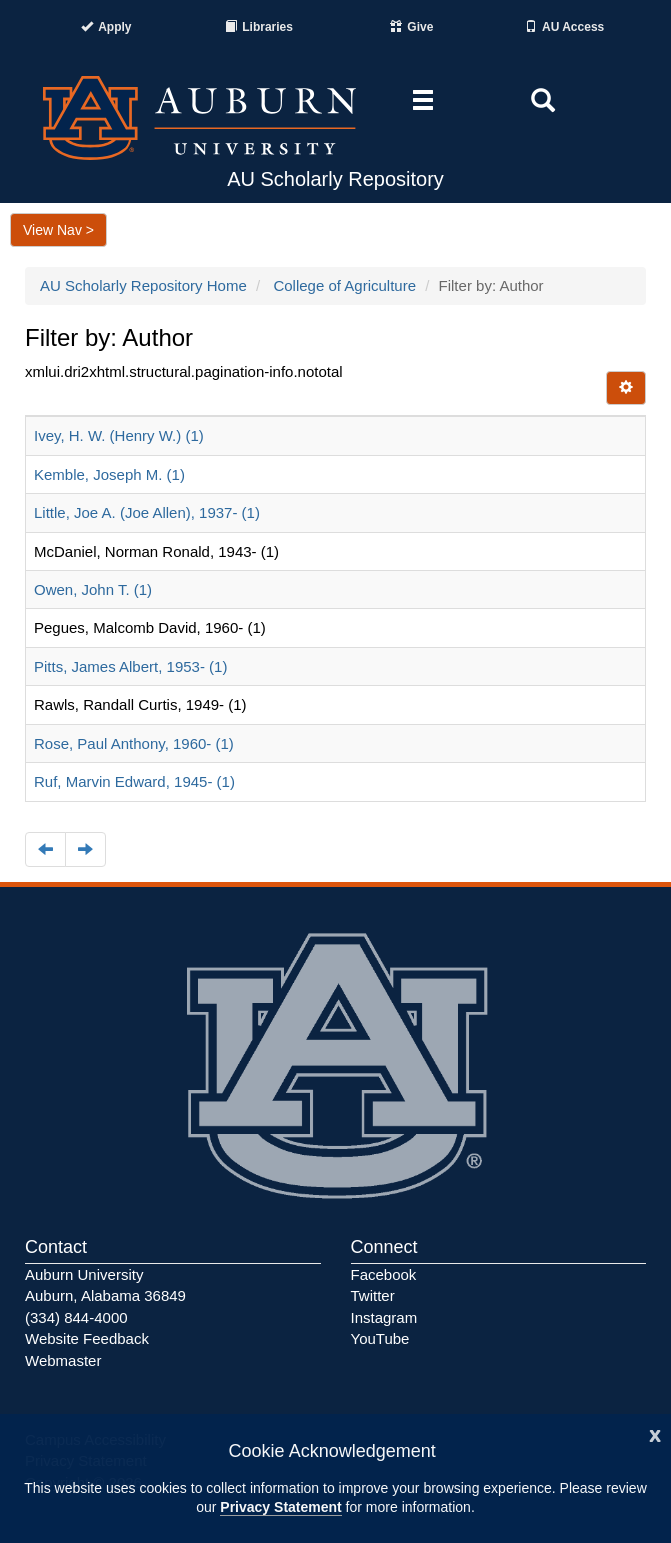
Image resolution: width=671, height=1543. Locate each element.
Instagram (384, 1317)
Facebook (384, 1274)
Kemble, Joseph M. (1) (109, 474)
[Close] (655, 1433)
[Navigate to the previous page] (45, 849)
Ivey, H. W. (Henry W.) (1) (119, 435)
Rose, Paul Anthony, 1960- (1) (134, 743)
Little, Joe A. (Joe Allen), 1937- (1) (147, 512)
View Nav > (58, 230)
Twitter (373, 1295)
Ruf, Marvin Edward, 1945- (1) (134, 781)
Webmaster (63, 1360)
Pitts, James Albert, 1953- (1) (130, 666)
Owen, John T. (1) (93, 589)
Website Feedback (87, 1338)
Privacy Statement (280, 1507)
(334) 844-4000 (76, 1317)
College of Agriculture (344, 285)
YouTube (380, 1338)
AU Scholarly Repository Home (143, 285)
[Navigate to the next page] (85, 849)
